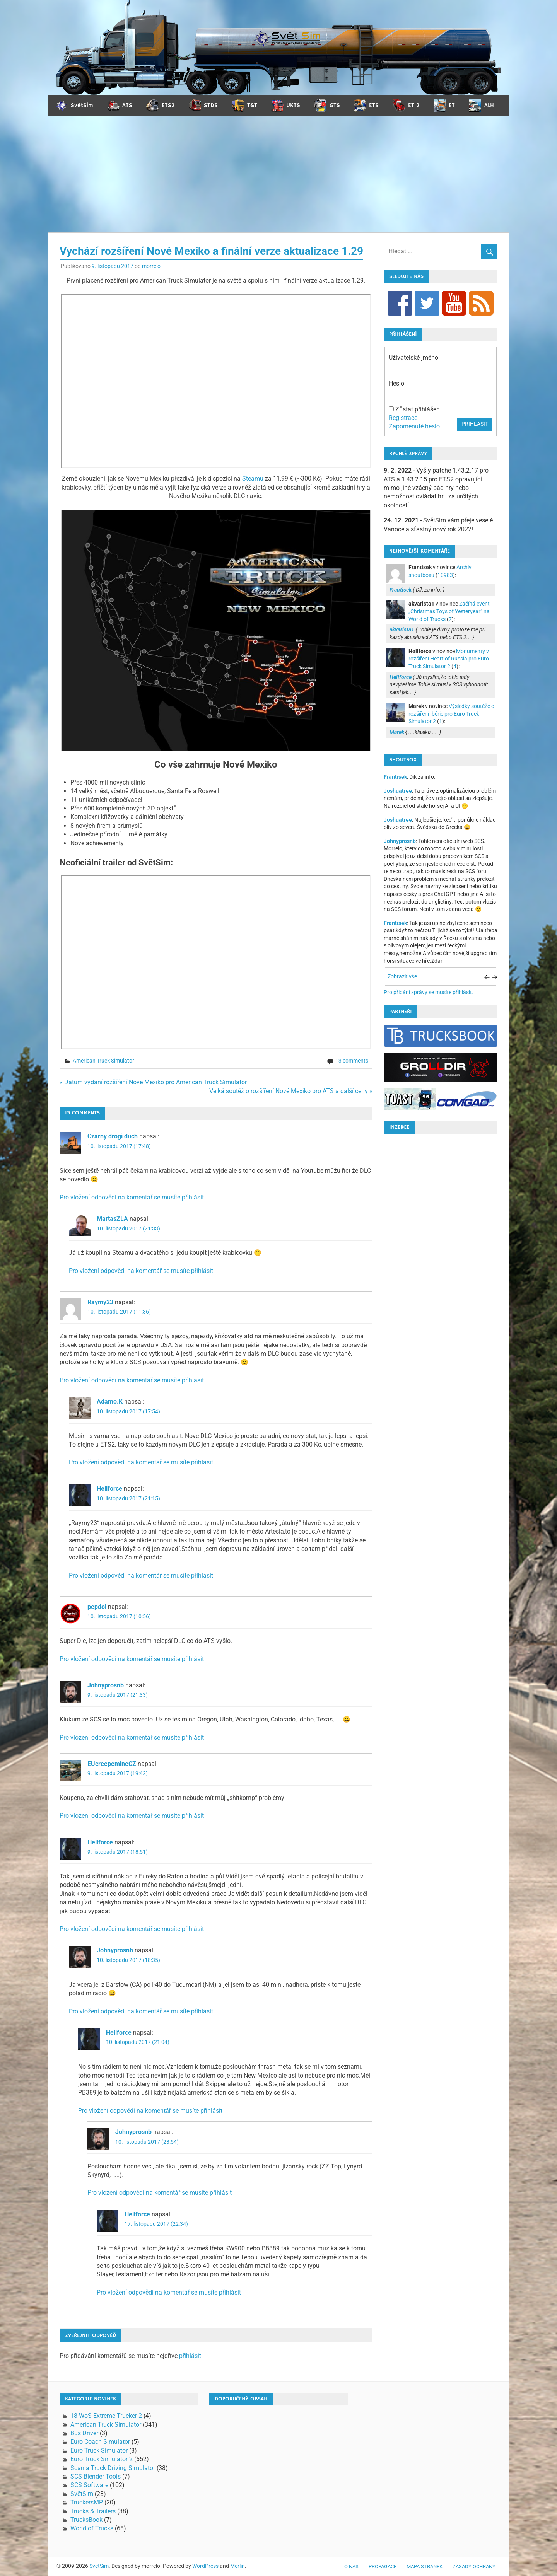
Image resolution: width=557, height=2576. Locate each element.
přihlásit (190, 2355)
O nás (351, 2566)
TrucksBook (86, 2519)
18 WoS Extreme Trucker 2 (106, 2415)
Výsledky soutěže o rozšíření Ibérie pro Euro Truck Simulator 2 (451, 713)
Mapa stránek (425, 2566)
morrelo (151, 266)
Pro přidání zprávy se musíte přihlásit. (428, 992)
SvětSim (81, 2494)
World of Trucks (91, 2528)
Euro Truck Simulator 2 (101, 2459)
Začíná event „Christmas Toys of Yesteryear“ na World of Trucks (449, 611)
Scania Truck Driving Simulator (112, 2468)
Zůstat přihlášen (417, 409)
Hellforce (109, 1488)
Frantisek (395, 777)
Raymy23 (100, 1302)
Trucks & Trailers (93, 2511)
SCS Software (89, 2485)
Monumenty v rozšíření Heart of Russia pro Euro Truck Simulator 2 (448, 658)
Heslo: (397, 383)
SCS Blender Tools (95, 2476)
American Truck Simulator (103, 1061)
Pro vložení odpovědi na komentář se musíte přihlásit (132, 1197)
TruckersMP (86, 2502)
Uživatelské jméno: (414, 357)
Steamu (252, 478)
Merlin (237, 2566)
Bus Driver (84, 2433)
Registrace (403, 417)
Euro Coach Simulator (100, 2441)
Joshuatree (398, 791)
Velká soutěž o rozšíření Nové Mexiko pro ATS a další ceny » (290, 1091)
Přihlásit (474, 424)
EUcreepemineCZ (111, 1763)
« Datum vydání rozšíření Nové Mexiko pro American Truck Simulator (153, 1082)
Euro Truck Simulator (99, 2450)
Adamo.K (110, 1401)
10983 (445, 575)
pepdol (96, 1606)
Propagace (382, 2566)
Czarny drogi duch (112, 1136)
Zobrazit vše (402, 976)
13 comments (351, 1061)
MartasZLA (112, 1218)
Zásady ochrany (474, 2566)
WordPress (205, 2566)
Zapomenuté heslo (414, 426)
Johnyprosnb (105, 1685)
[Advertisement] (278, 174)
